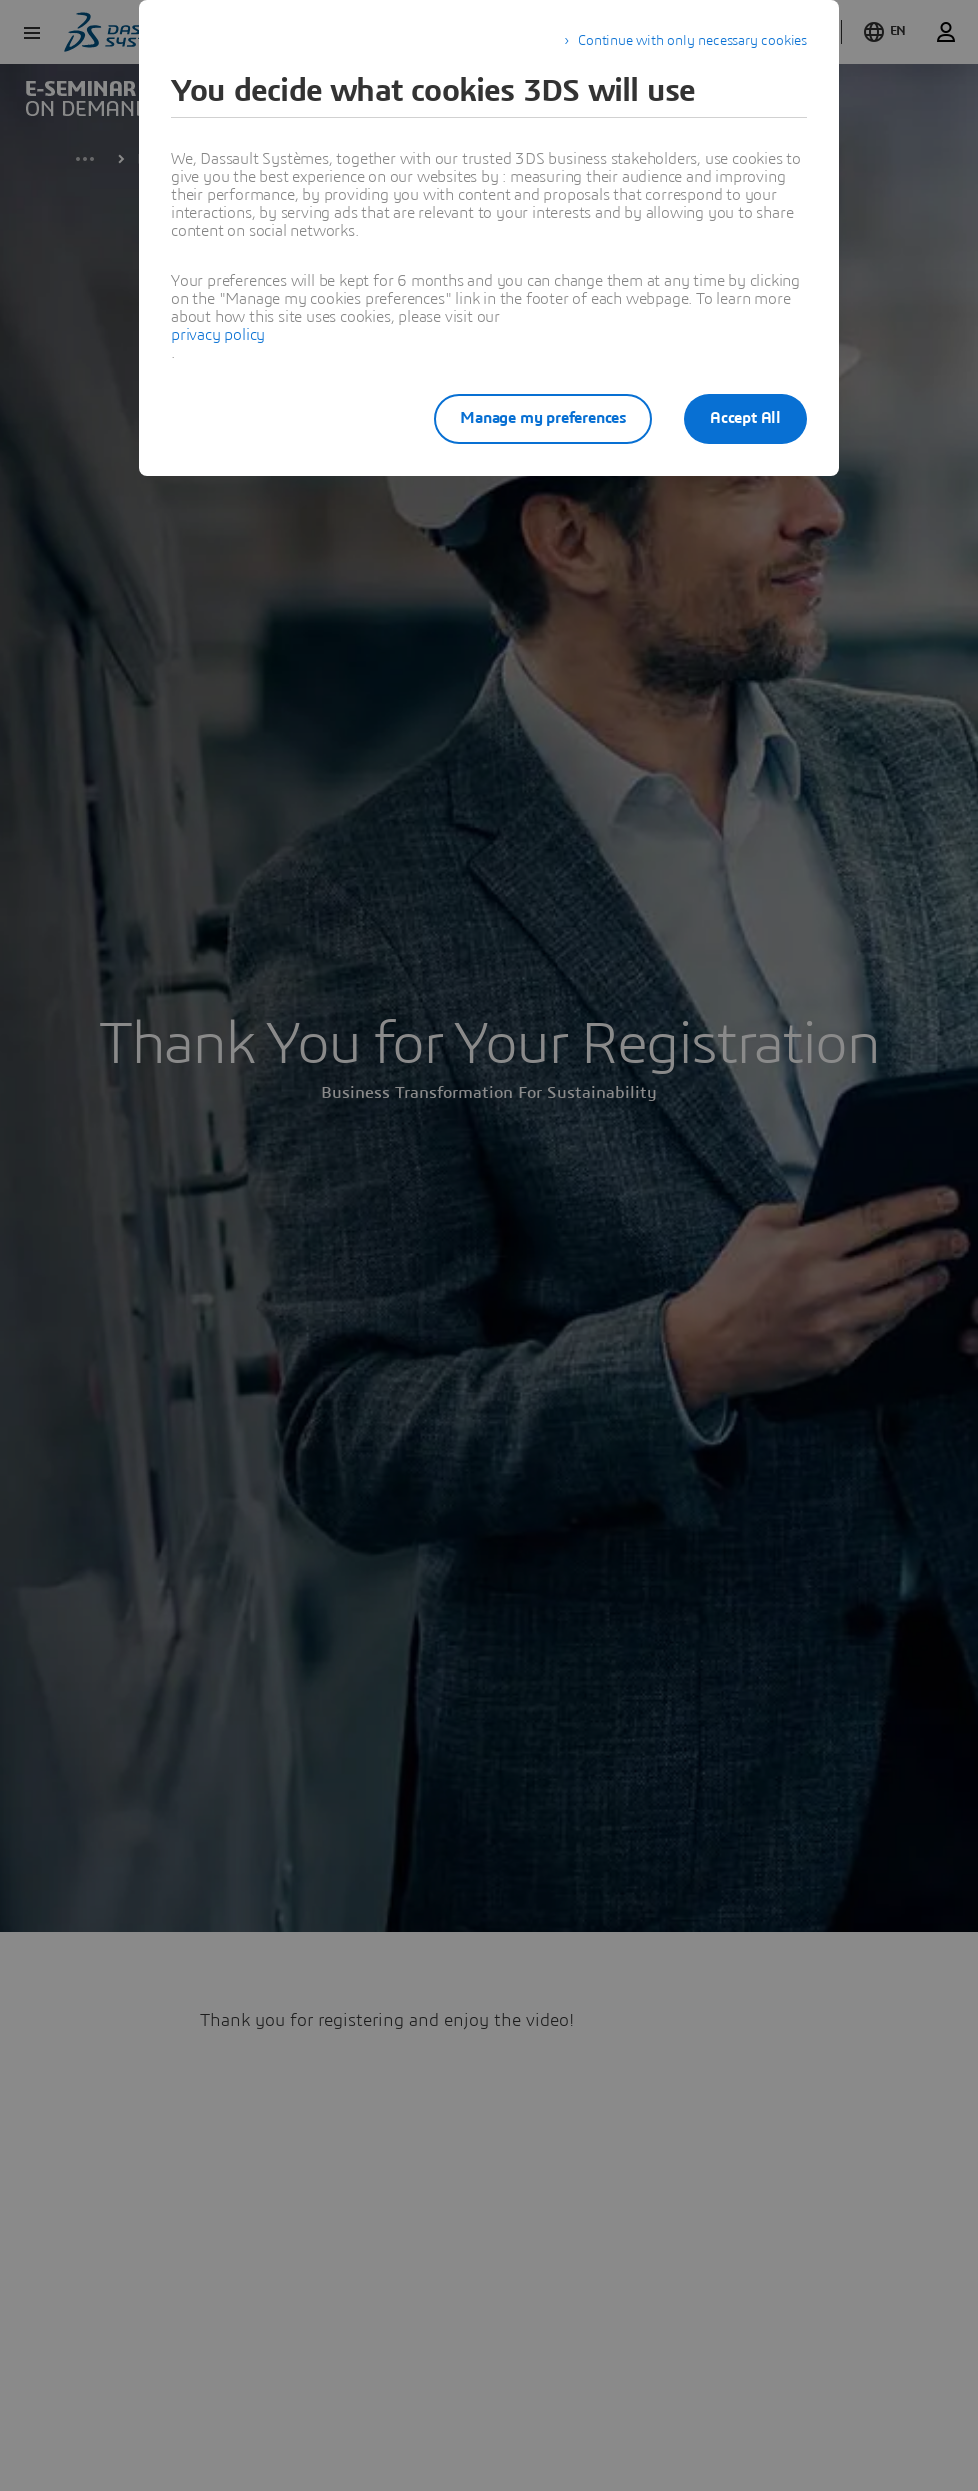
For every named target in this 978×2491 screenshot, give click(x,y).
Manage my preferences (543, 418)
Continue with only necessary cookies (692, 41)
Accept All (745, 418)
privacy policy (218, 335)
